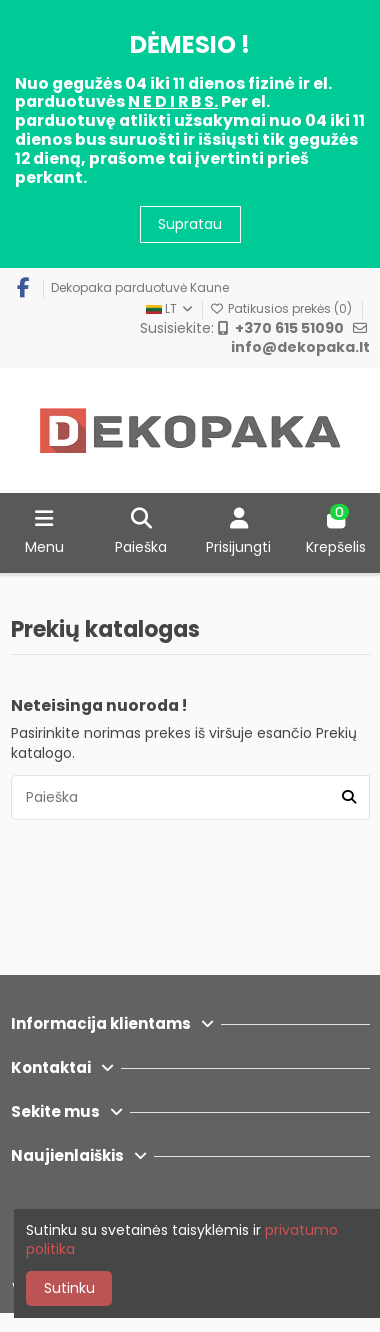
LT (170, 308)
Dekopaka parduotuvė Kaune (140, 287)
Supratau (190, 224)
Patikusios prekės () (282, 308)
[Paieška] (349, 797)
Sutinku (69, 1288)
